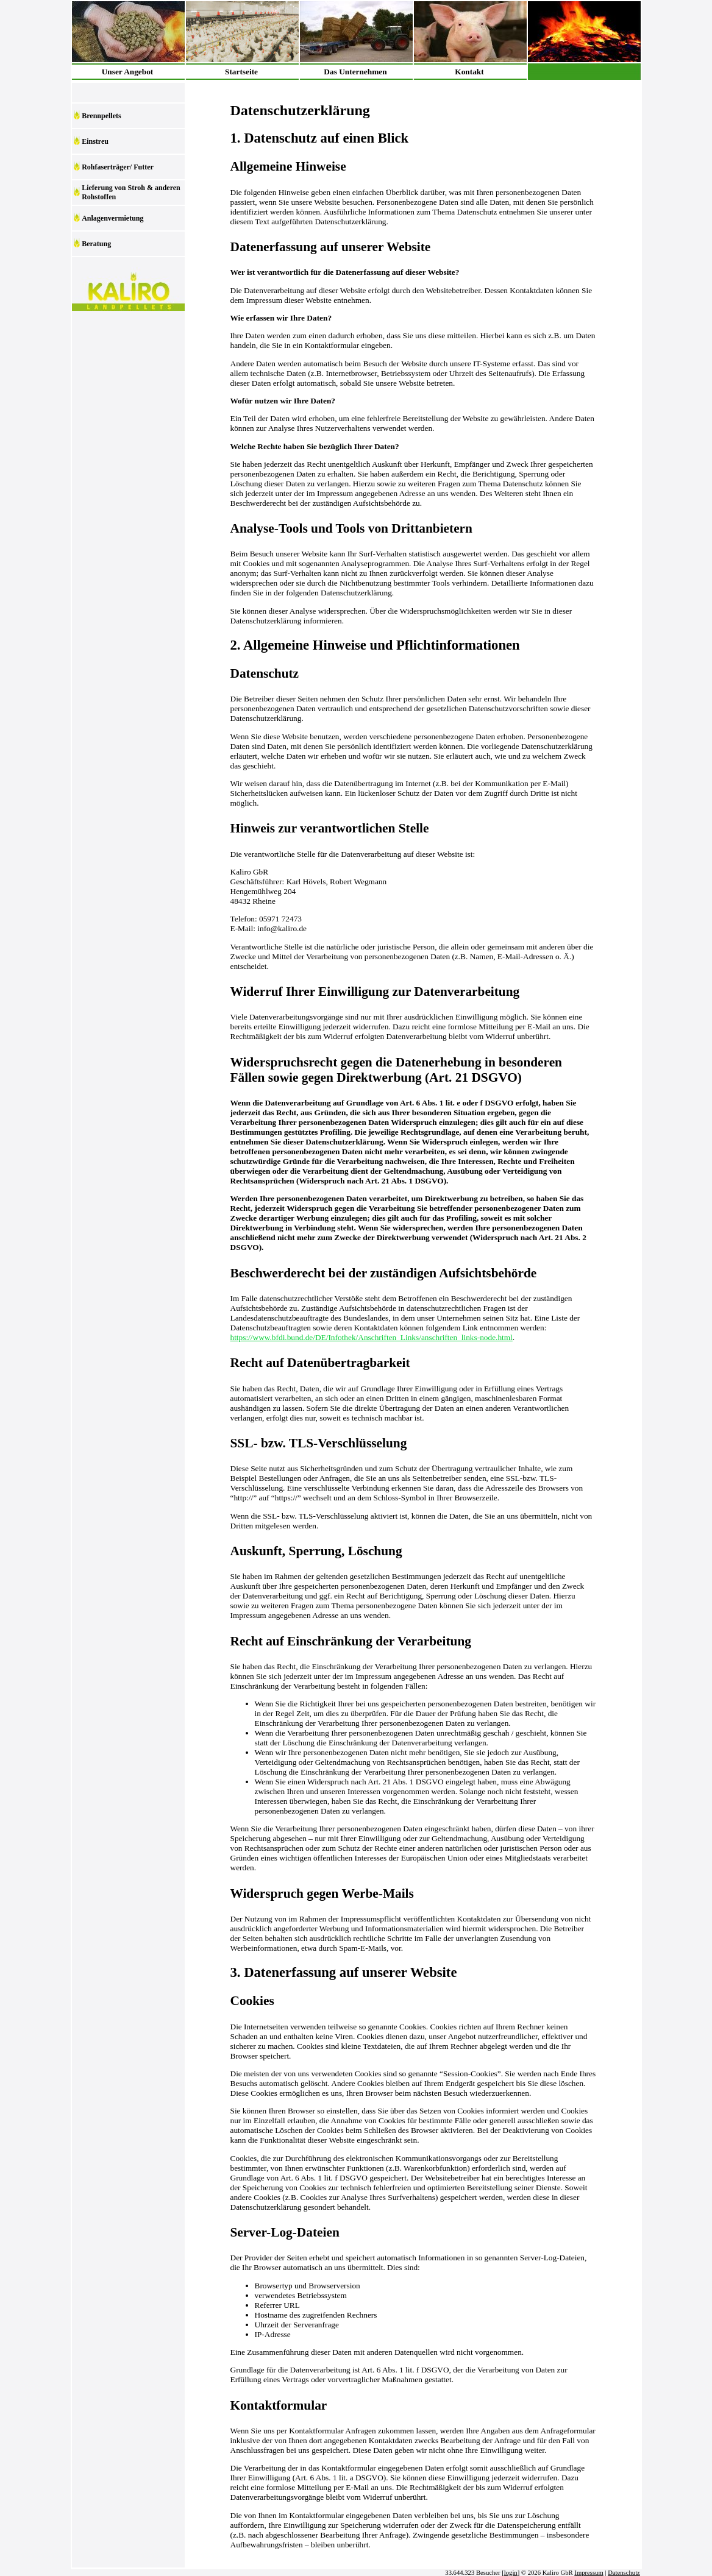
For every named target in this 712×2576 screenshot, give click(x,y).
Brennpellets (101, 116)
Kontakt (469, 71)
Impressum (588, 2572)
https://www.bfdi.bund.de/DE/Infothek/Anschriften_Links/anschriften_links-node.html (371, 1337)
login (511, 2572)
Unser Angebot (128, 71)
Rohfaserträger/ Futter (118, 167)
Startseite (241, 71)
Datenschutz (624, 2572)
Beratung (96, 244)
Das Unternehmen (355, 71)
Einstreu (95, 141)
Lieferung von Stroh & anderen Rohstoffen (131, 192)
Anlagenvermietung (112, 218)
